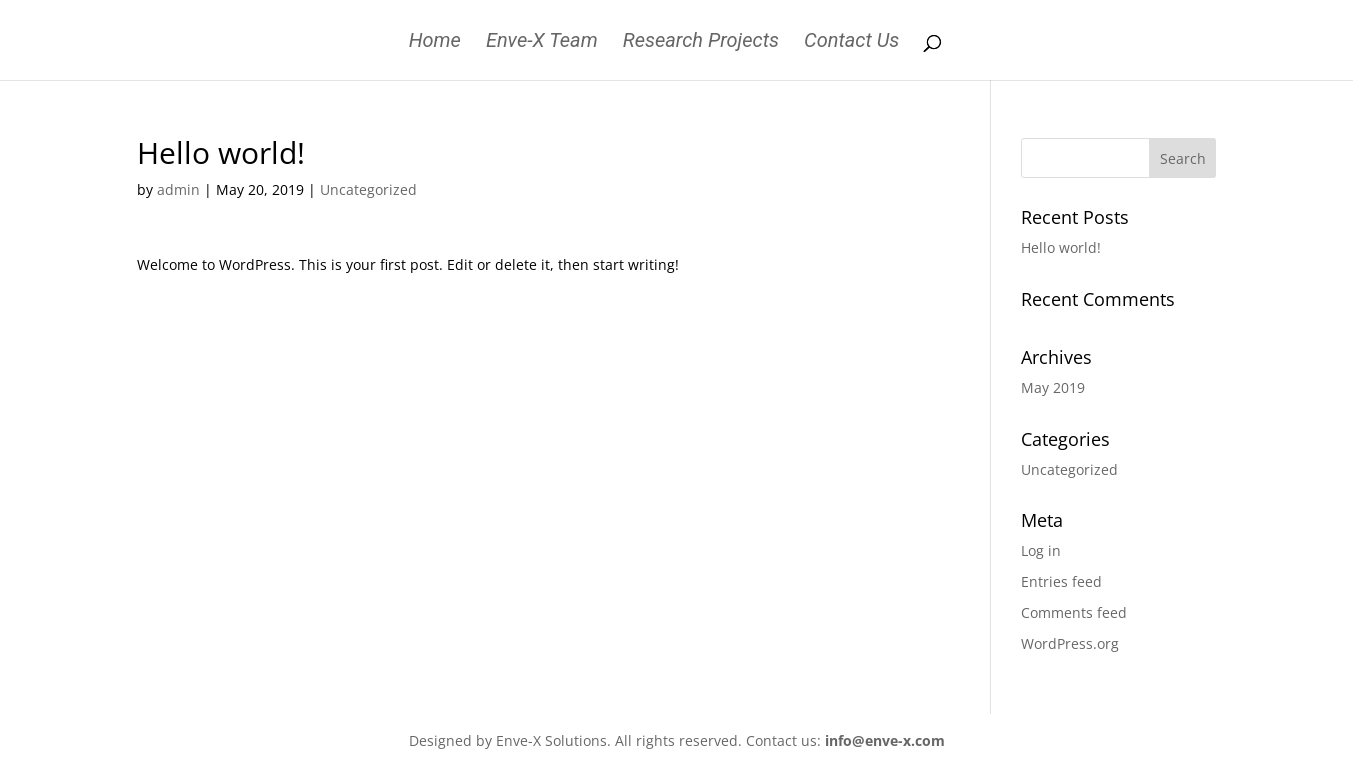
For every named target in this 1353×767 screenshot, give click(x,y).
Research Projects (701, 42)
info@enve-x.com (885, 740)
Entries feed (1061, 581)
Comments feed (1074, 612)
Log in (1041, 550)
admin (178, 189)
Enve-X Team (542, 42)
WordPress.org (1070, 643)
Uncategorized (368, 189)
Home (435, 42)
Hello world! (1061, 247)
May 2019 (1053, 387)
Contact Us (851, 42)
